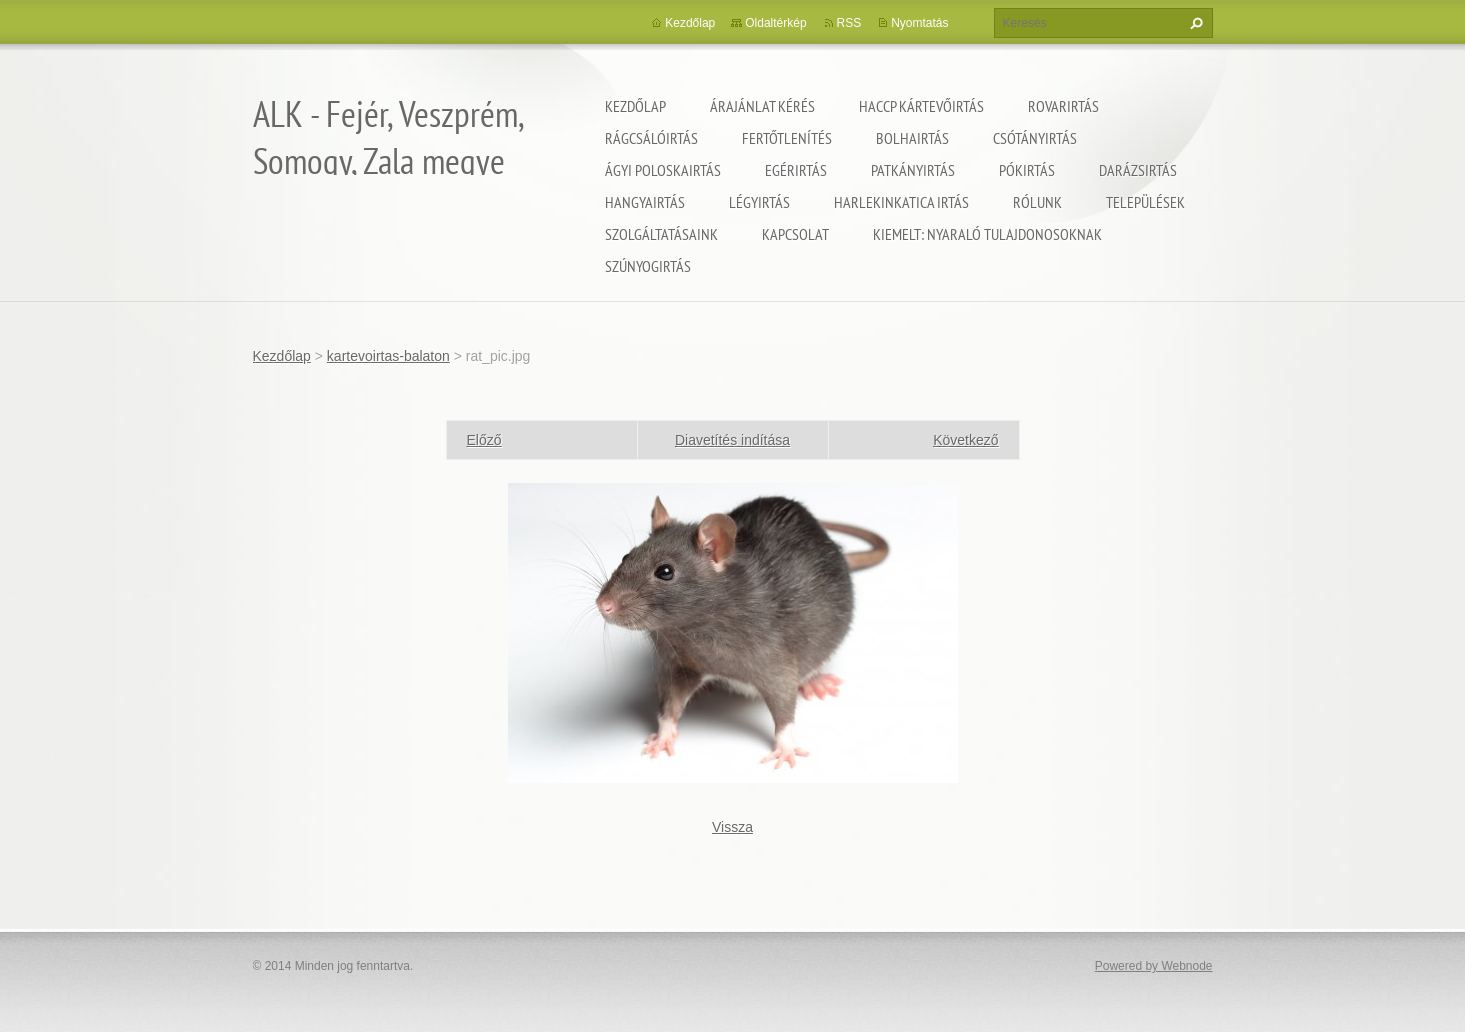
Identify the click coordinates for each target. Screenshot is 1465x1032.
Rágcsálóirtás (651, 138)
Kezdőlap (635, 106)
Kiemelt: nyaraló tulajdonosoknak (987, 234)
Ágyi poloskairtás (663, 170)
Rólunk (1037, 202)
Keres (1194, 23)
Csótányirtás (1035, 138)
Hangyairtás (645, 202)
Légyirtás (759, 202)
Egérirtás (796, 170)
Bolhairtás (912, 138)
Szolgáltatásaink (661, 234)
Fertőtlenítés (787, 138)
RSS (849, 23)
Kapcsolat (795, 234)
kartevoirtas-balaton (388, 356)
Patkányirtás (913, 170)
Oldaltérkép (775, 23)
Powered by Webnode (1154, 966)
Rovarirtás (1063, 106)
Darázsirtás (1138, 170)
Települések (1145, 202)
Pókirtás (1027, 170)
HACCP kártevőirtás (921, 106)
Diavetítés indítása (732, 440)
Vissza (732, 827)
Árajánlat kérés (762, 106)
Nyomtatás (919, 23)
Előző (484, 440)
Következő (965, 440)
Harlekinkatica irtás (901, 202)
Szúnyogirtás (648, 266)
